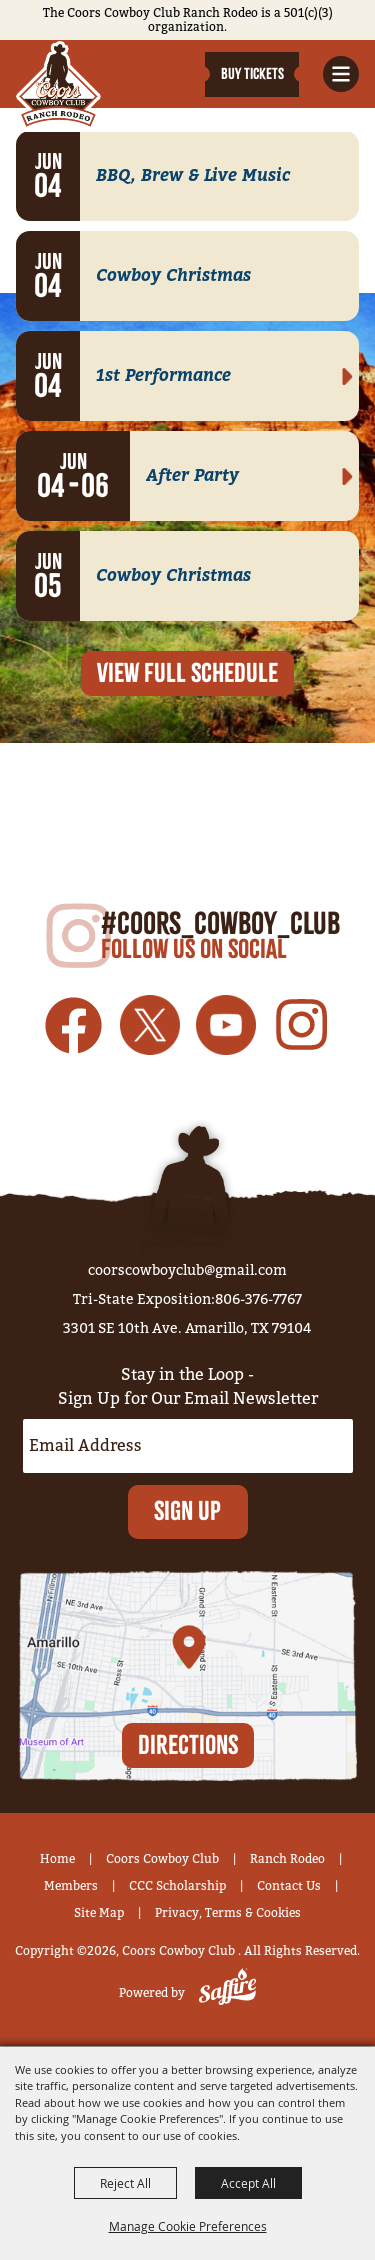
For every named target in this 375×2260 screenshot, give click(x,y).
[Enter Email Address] (188, 1446)
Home (57, 1859)
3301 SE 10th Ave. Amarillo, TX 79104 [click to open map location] (187, 1328)
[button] (341, 74)
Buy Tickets (252, 74)
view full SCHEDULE (187, 672)
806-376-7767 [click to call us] (258, 1299)
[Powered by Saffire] (223, 1993)
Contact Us (289, 1886)
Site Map (99, 1913)
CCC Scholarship (177, 1886)
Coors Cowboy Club (162, 1859)
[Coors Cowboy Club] (58, 85)
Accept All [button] (248, 2183)
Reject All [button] (125, 2183)
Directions (188, 1743)
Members (71, 1886)
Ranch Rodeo (287, 1859)
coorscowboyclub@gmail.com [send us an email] (187, 1270)
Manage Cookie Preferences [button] (188, 2226)
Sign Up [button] (187, 1510)
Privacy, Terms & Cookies (228, 1913)
